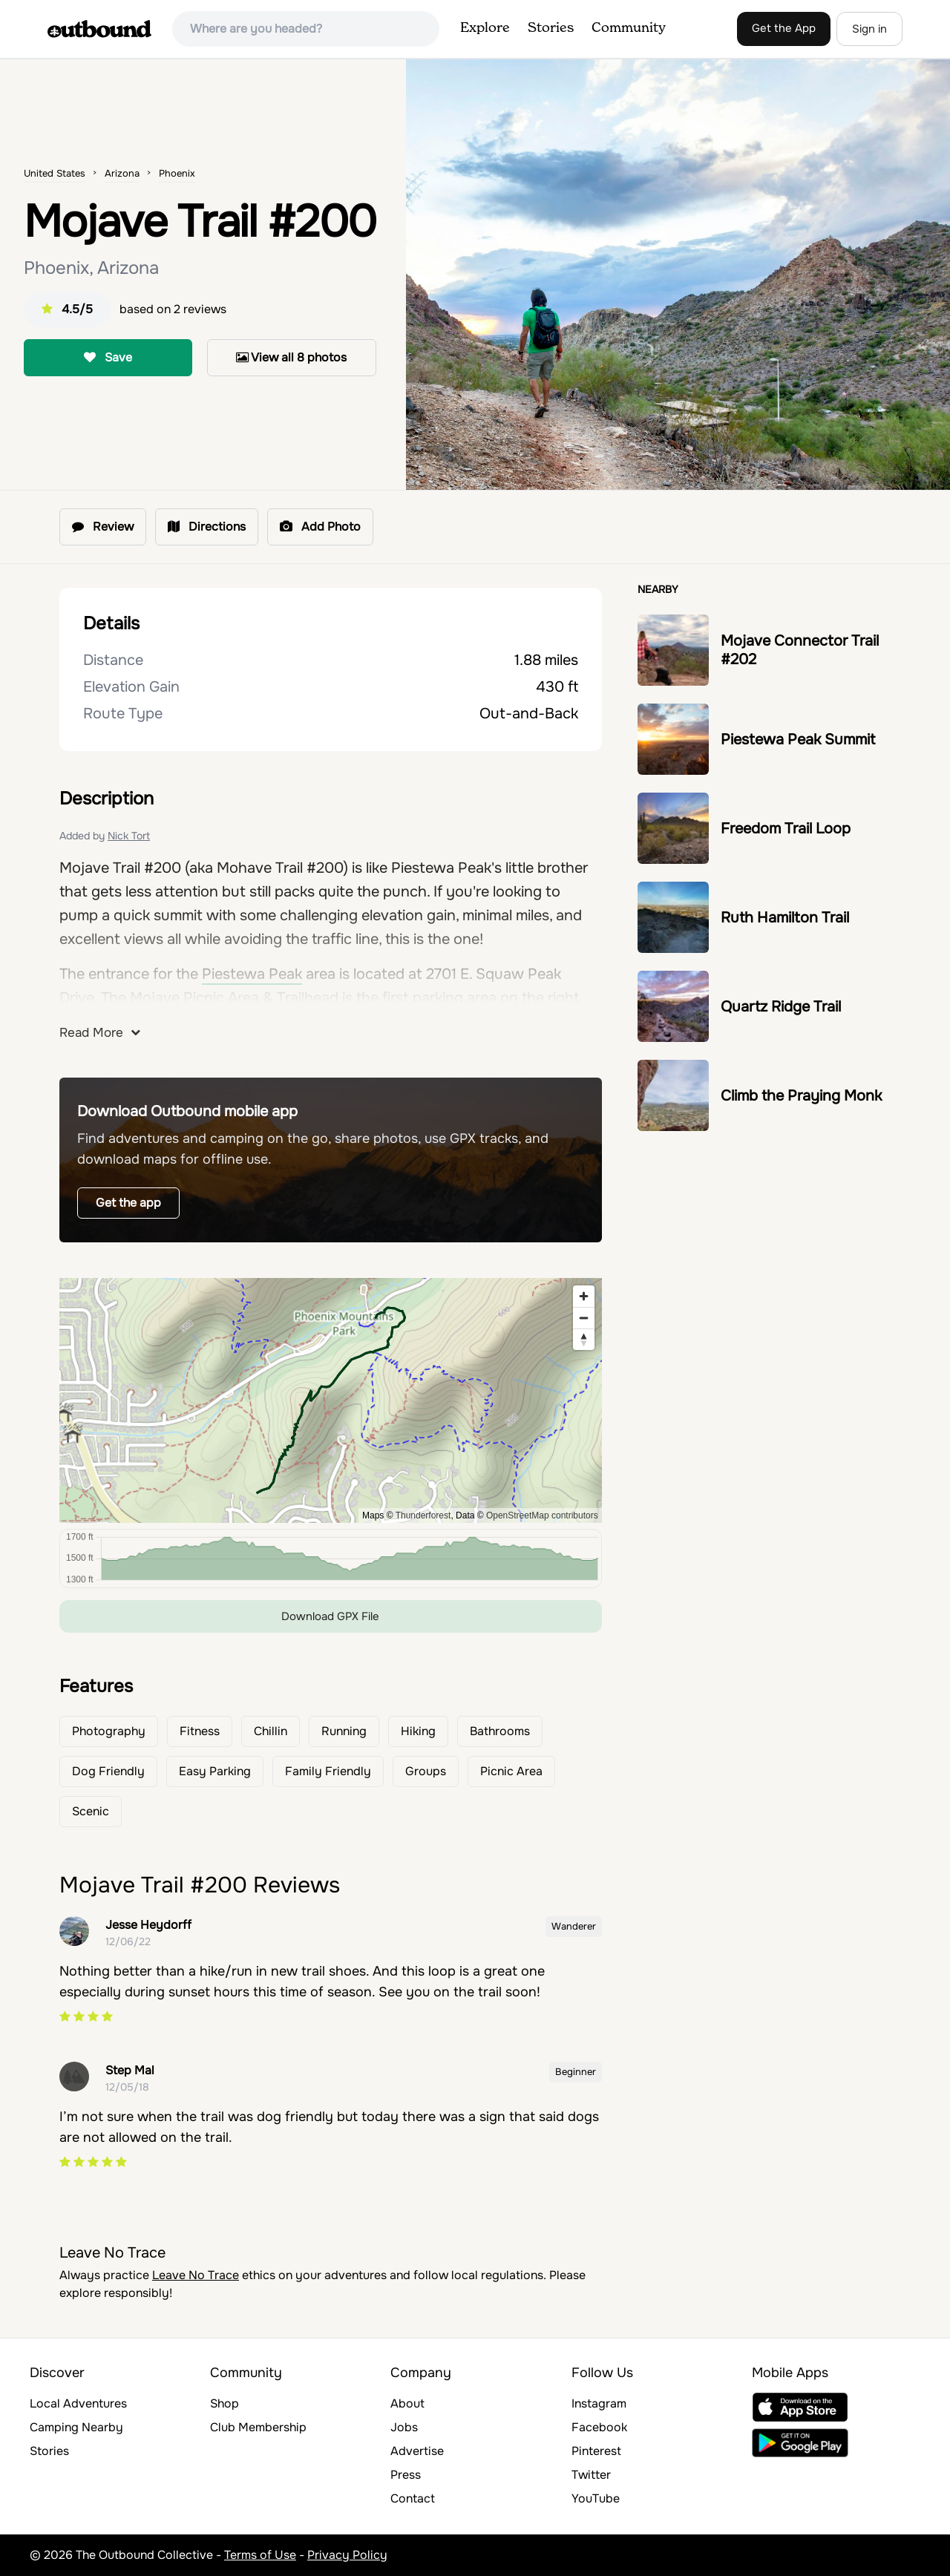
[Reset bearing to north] (583, 1339)
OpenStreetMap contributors (542, 1515)
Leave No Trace (195, 2275)
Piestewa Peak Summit (798, 739)
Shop (224, 2403)
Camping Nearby (76, 2427)
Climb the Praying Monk (801, 1096)
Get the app (128, 1202)
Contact (412, 2498)
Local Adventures (78, 2403)
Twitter (591, 2474)
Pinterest (596, 2451)
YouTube (595, 2498)
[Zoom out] (583, 1317)
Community (629, 28)
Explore (485, 28)
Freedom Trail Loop (786, 828)
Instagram (598, 2403)
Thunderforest (423, 1515)
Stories (551, 28)
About (407, 2403)
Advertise (417, 2451)
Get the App (784, 28)
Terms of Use (260, 2555)
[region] (330, 1400)
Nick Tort (129, 835)
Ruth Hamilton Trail (785, 917)
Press (405, 2474)
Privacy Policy (347, 2555)
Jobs (404, 2427)
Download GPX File (330, 1616)
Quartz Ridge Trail (781, 1006)
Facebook (599, 2427)
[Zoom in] (583, 1296)
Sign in (869, 29)
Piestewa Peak (252, 974)
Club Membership (258, 2427)
